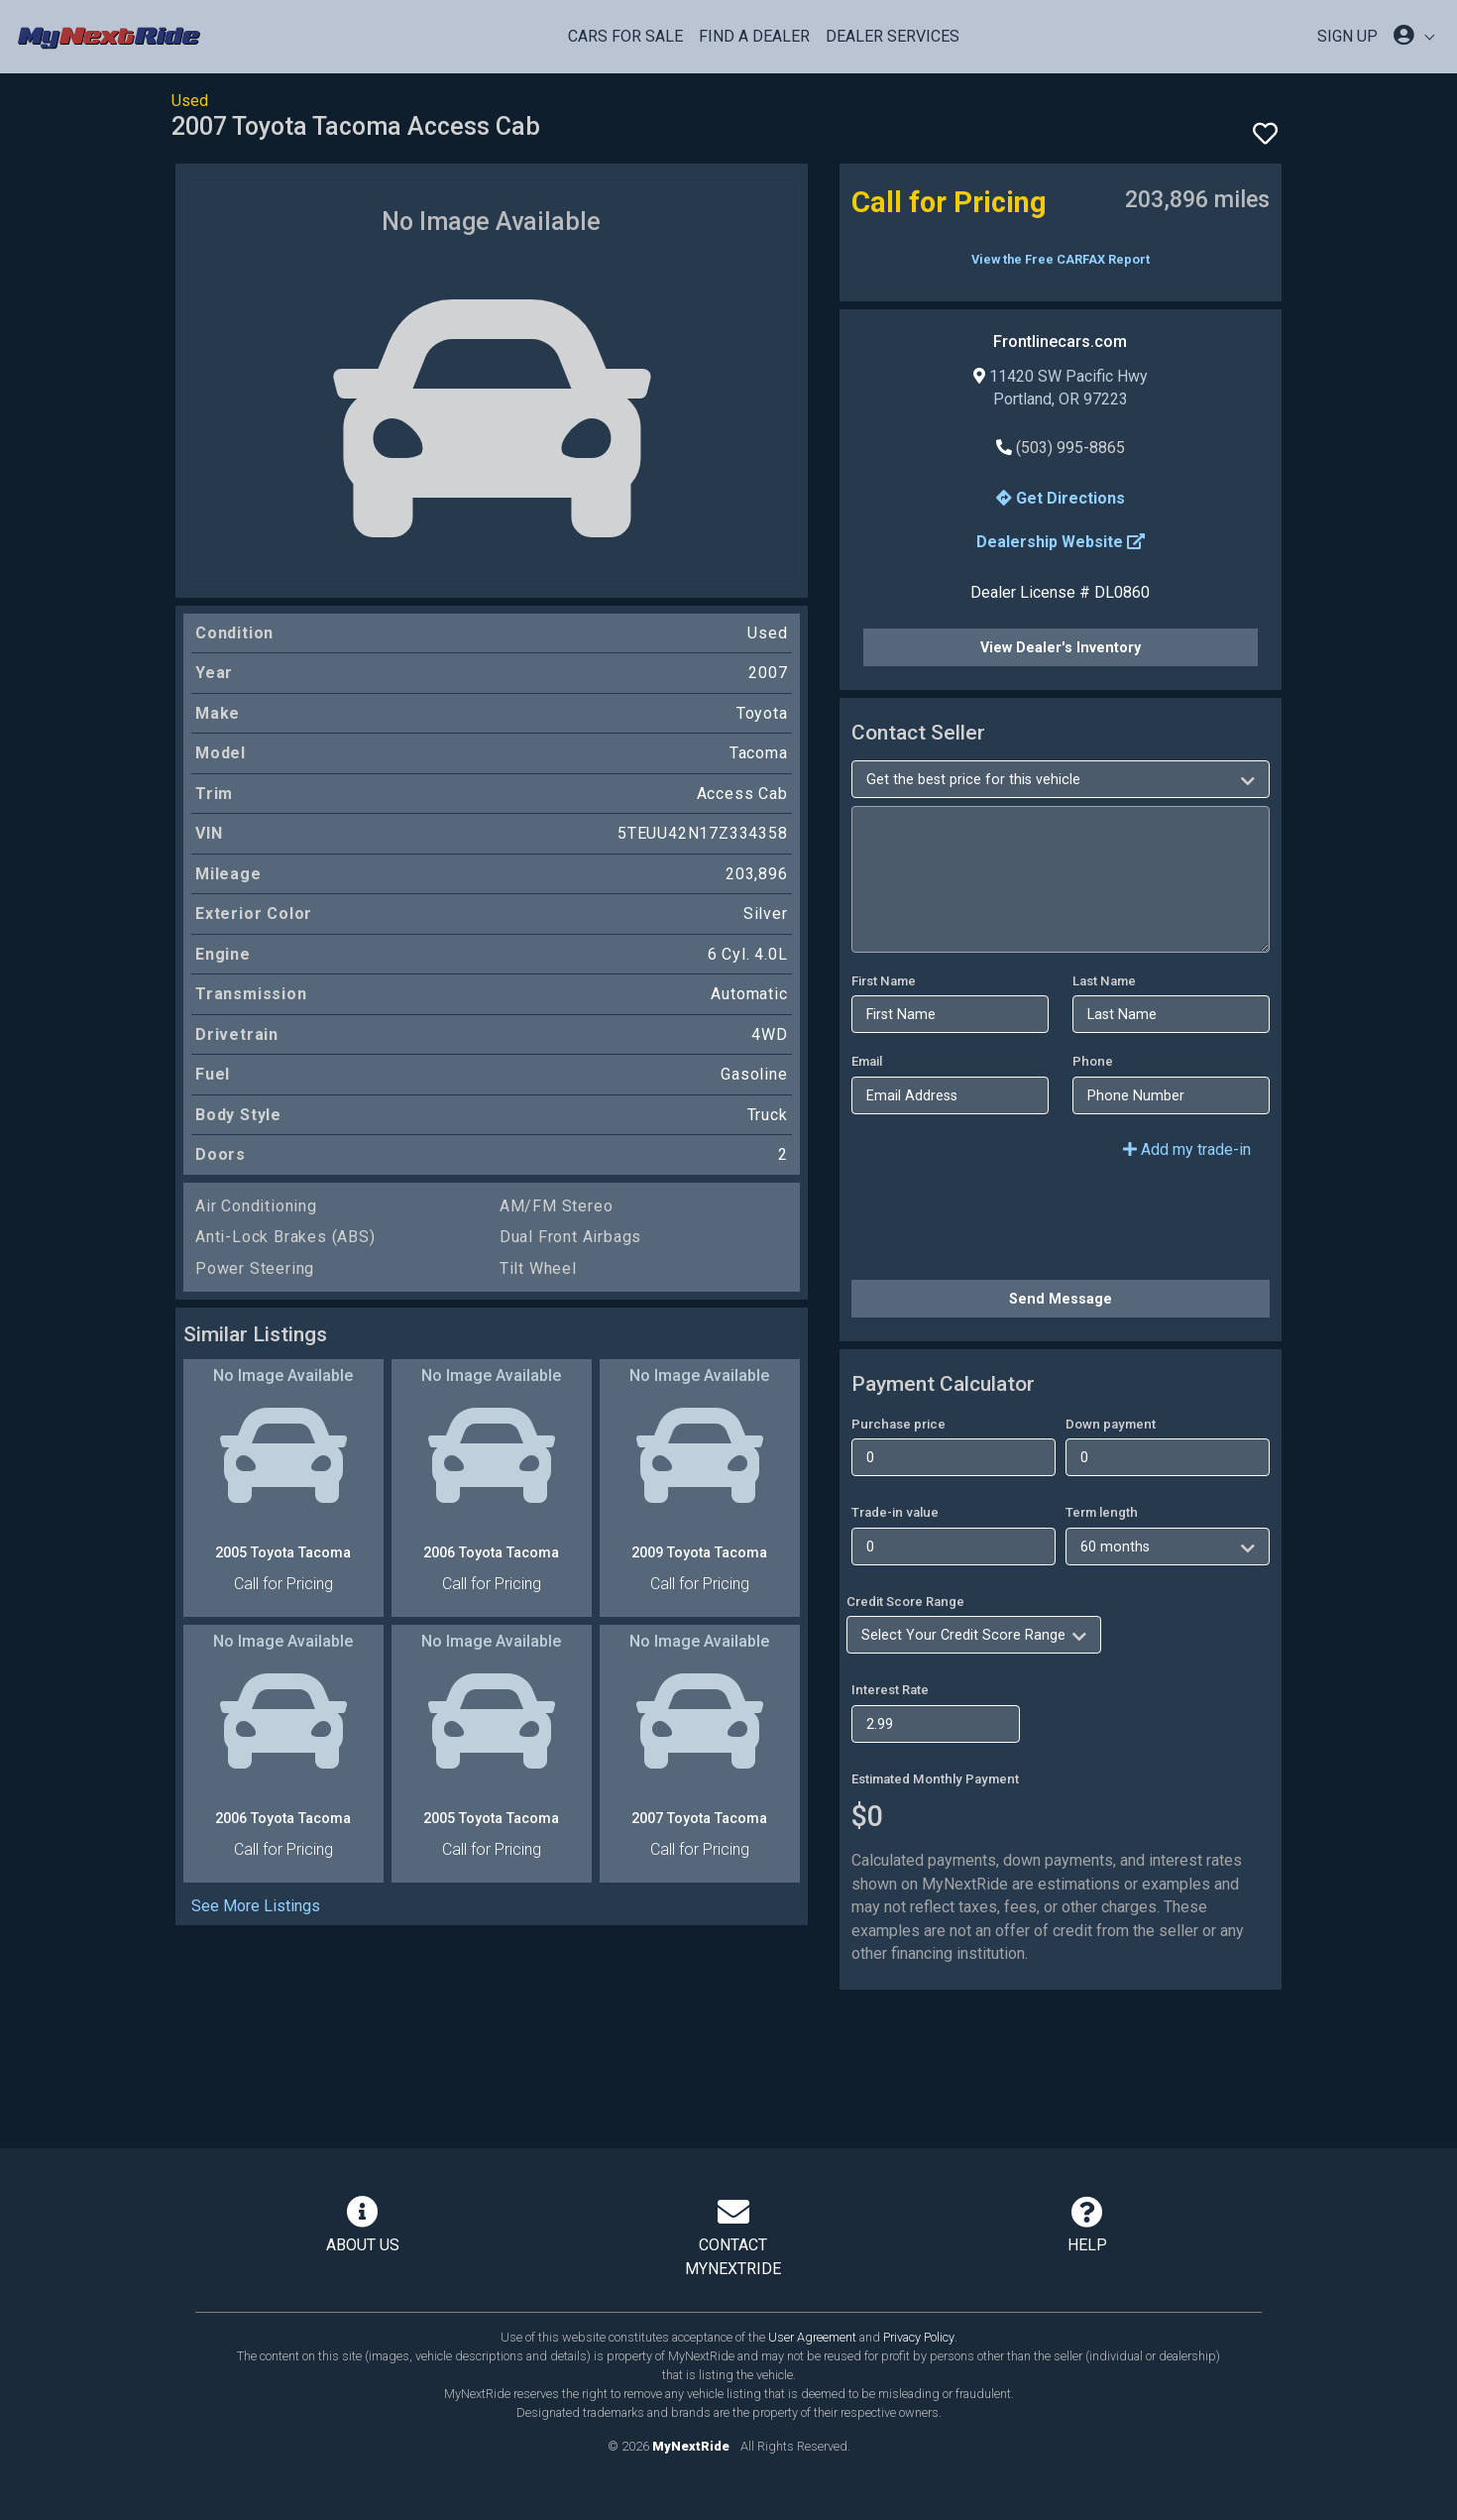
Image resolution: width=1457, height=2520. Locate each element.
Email (866, 1061)
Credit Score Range (905, 1601)
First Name (883, 981)
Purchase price (898, 1424)
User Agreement (812, 2337)
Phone (1092, 1061)
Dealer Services (892, 36)
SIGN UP (1347, 36)
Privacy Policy (918, 2337)
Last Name (1104, 981)
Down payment (1110, 1424)
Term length (1101, 1512)
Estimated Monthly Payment (935, 1779)
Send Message (1060, 1299)
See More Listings (255, 1905)
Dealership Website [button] (1060, 541)
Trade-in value (895, 1512)
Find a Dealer (754, 36)
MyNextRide (690, 2446)
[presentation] (1002, 1225)
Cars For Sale (625, 36)
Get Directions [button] (1060, 498)
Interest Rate (890, 1689)
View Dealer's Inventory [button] (1060, 647)
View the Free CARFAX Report (1060, 259)
